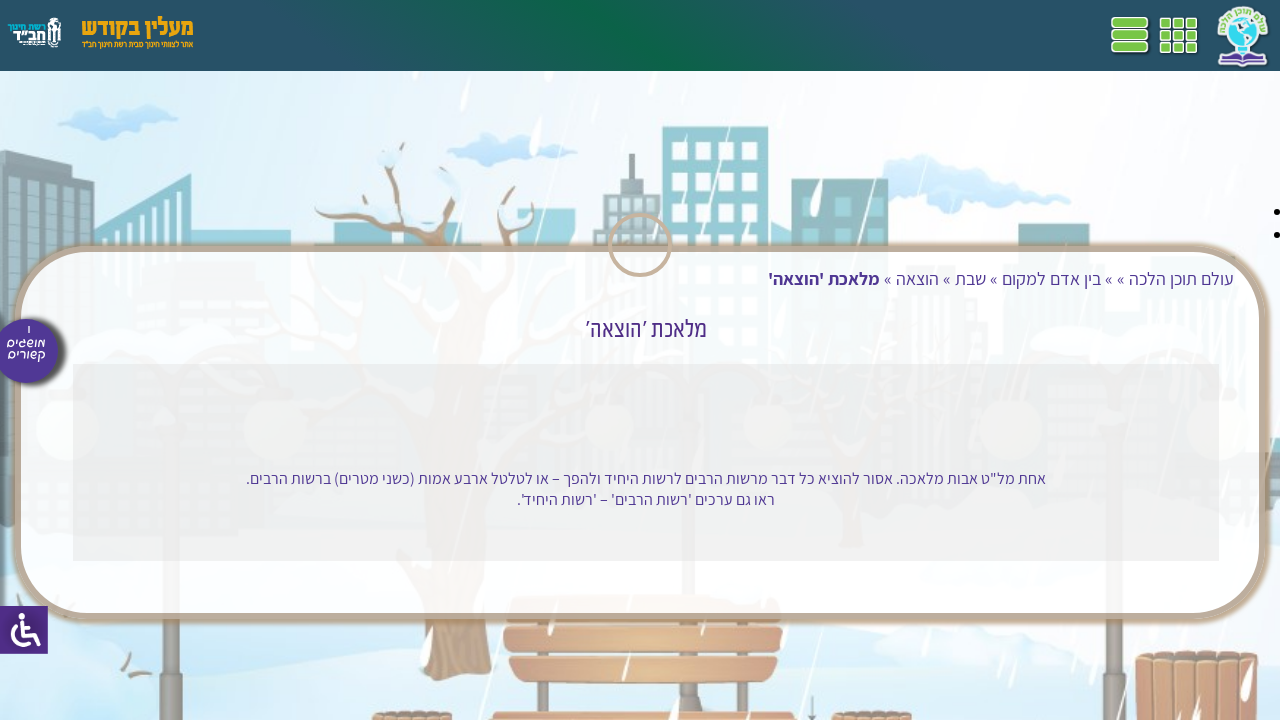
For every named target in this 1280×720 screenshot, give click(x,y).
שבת (857, 278)
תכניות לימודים (655, 35)
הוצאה (804, 278)
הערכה (388, 35)
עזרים (263, 35)
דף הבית (744, 35)
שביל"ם (568, 35)
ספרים (508, 35)
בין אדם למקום (938, 278)
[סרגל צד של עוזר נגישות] (24, 630)
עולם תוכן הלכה (1068, 278)
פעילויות (323, 35)
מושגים (449, 35)
